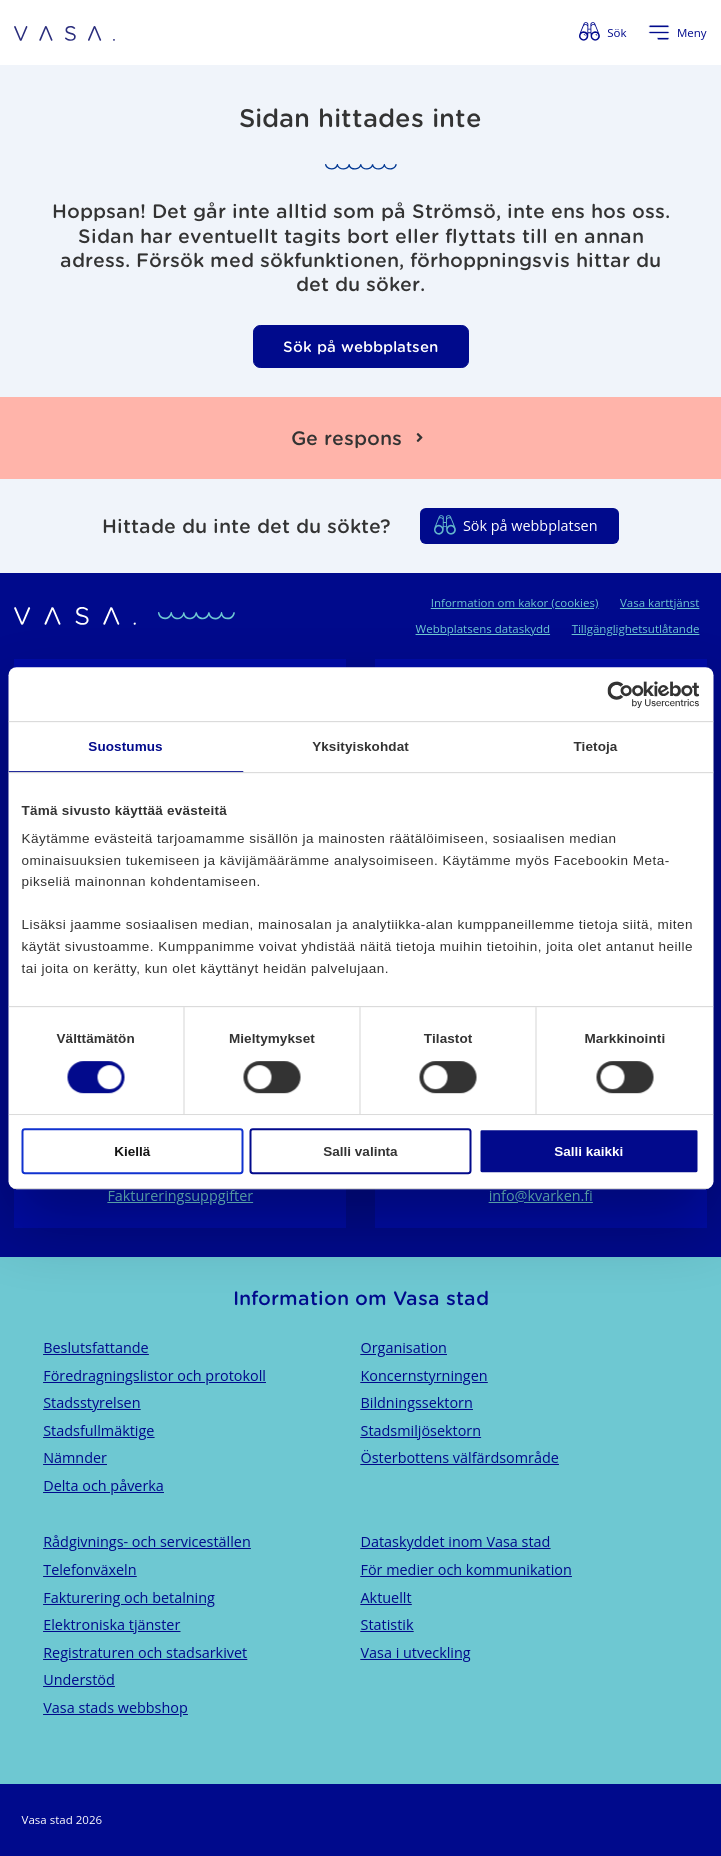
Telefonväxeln (89, 1569)
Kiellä (132, 1151)
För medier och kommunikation (466, 1569)
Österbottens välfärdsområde (460, 1457)
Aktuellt (386, 1597)
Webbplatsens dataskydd (483, 628)
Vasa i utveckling (416, 1652)
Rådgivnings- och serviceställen (147, 1541)
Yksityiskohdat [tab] (360, 746)
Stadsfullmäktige (98, 1430)
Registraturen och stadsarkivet (145, 1652)
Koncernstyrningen (424, 1375)
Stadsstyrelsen (91, 1402)
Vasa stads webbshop (115, 1707)
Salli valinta (360, 1151)
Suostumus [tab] (125, 746)
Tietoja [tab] (596, 746)
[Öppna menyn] (677, 33)
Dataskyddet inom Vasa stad (456, 1541)
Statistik (387, 1624)
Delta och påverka (103, 1485)
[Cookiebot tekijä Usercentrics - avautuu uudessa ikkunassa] (612, 694)
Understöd (79, 1679)
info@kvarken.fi (541, 1195)
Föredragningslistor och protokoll (154, 1375)
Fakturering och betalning (129, 1597)
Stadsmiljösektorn (421, 1430)
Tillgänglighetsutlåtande (636, 628)
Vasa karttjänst (659, 602)
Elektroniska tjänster (111, 1624)
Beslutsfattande (96, 1347)
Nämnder (75, 1457)
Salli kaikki (588, 1151)
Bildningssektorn (417, 1402)
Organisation (404, 1347)
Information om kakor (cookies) (515, 602)
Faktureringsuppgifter (180, 1195)
